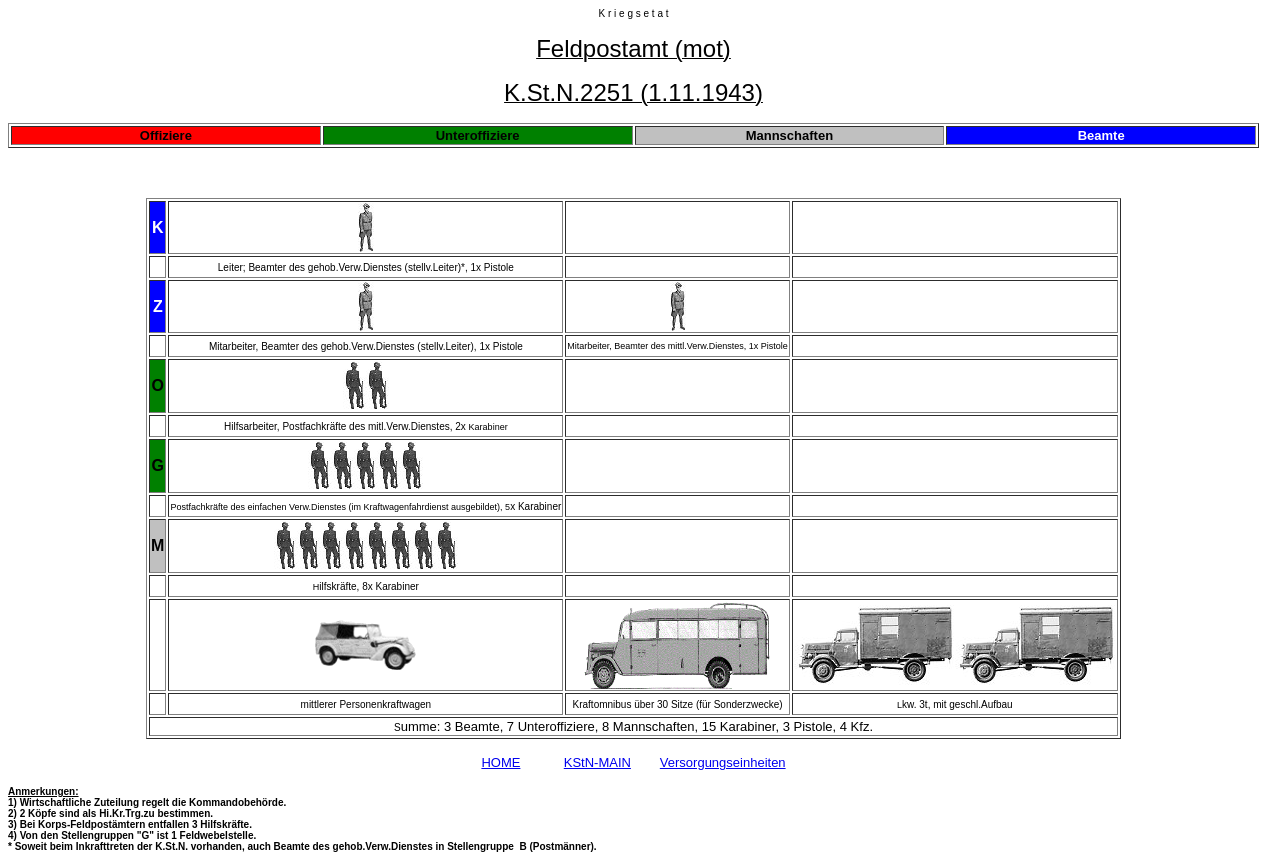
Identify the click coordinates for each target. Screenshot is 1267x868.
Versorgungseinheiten (723, 762)
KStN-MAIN (597, 762)
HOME (500, 762)
